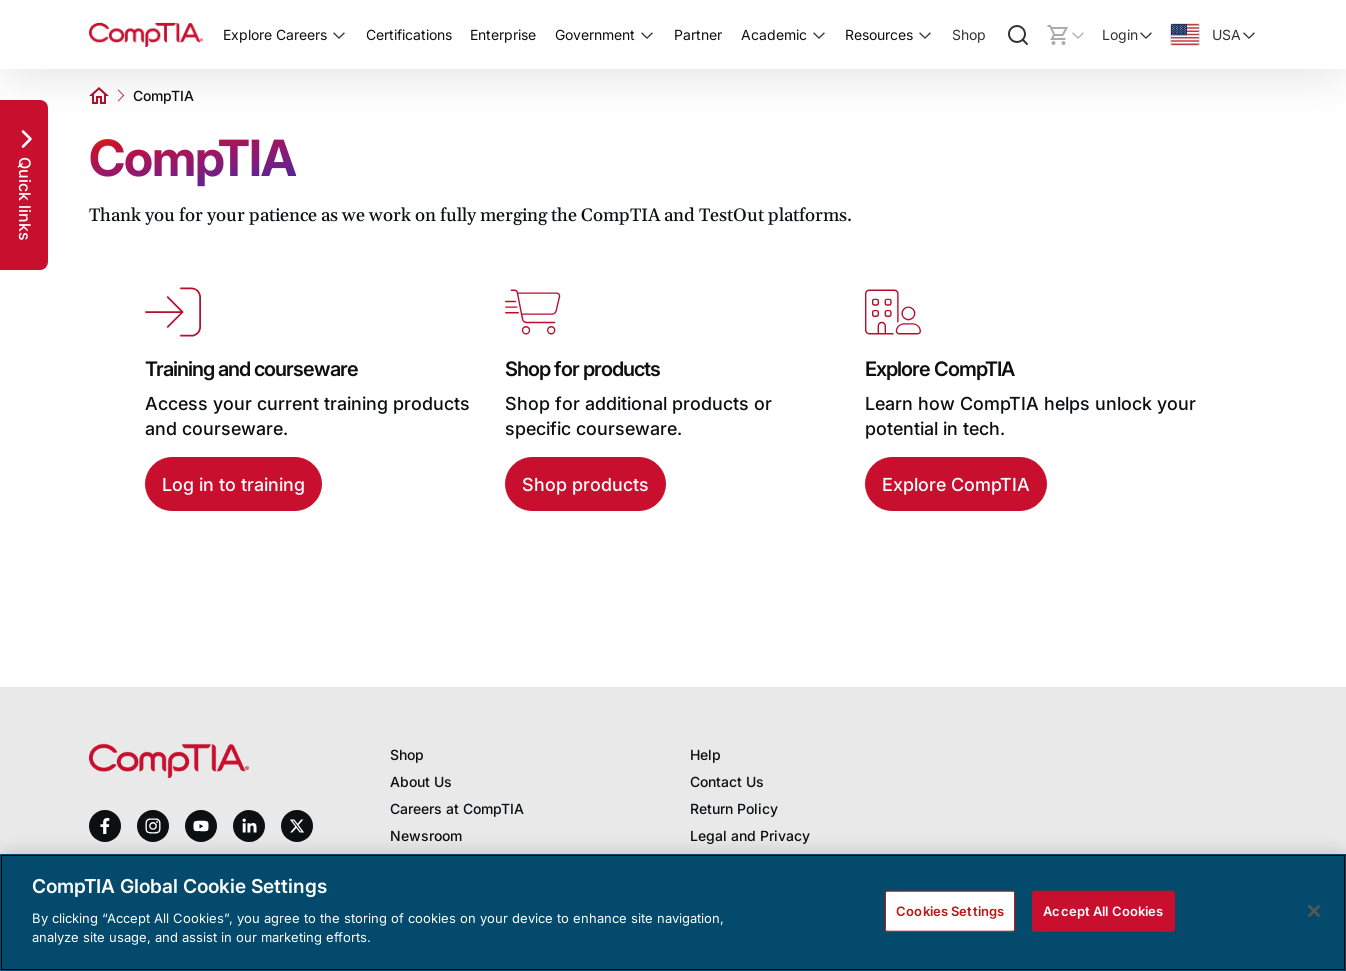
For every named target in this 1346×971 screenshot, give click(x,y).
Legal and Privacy (750, 835)
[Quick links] (24, 185)
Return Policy (734, 808)
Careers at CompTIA (457, 808)
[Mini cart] (1066, 35)
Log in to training (233, 484)
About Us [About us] (421, 781)
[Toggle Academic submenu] (819, 35)
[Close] (1314, 911)
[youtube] (201, 826)
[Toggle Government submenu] (647, 35)
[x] (297, 826)
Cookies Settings (950, 910)
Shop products (585, 484)
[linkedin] (249, 825)
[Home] (146, 34)
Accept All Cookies (1103, 910)
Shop (969, 34)
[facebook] (105, 826)
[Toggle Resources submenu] (925, 35)
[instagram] (153, 826)
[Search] (1018, 35)
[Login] (1128, 35)
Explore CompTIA (956, 484)
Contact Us (727, 781)
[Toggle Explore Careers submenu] (339, 35)
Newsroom (426, 835)
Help (705, 754)
